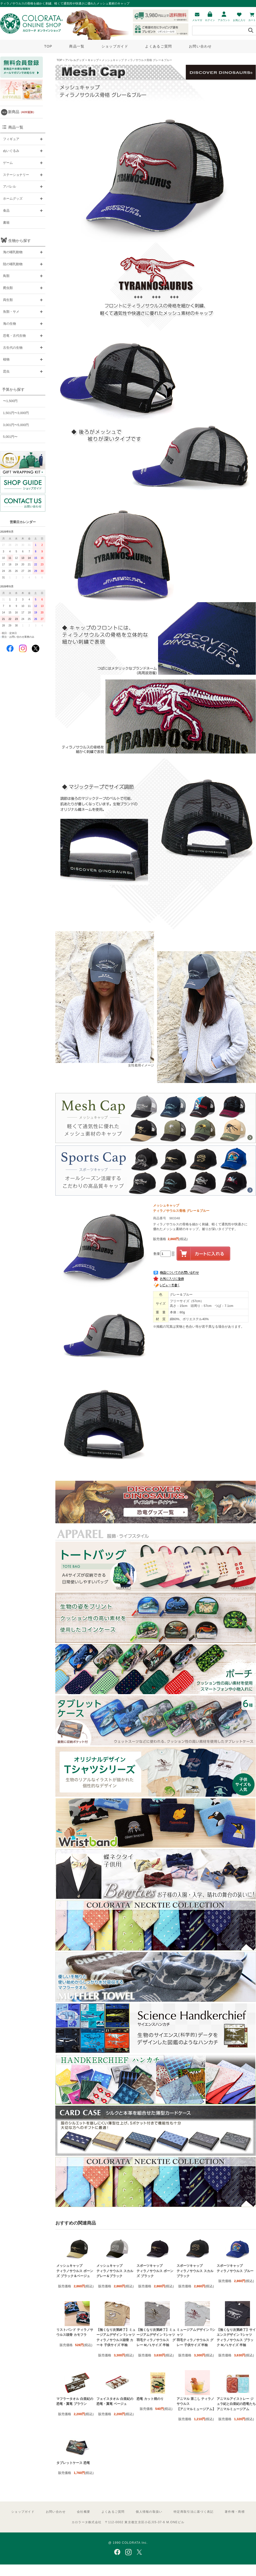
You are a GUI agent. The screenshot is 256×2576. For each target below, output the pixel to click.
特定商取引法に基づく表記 (193, 2511)
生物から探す (19, 240)
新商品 (22, 112)
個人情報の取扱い (149, 2511)
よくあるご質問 (158, 46)
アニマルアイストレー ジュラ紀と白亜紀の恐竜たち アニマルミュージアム (236, 2404)
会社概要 (83, 2511)
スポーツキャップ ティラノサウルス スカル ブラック (195, 2271)
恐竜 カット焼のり (150, 2399)
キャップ (93, 60)
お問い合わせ (200, 46)
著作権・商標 (235, 2511)
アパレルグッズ (74, 60)
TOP (48, 46)
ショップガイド (114, 46)
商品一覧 (76, 46)
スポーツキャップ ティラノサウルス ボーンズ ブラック (155, 2271)
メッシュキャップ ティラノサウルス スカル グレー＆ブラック (114, 2271)
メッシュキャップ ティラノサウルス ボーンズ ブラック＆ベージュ (74, 2271)
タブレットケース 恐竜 (73, 2463)
